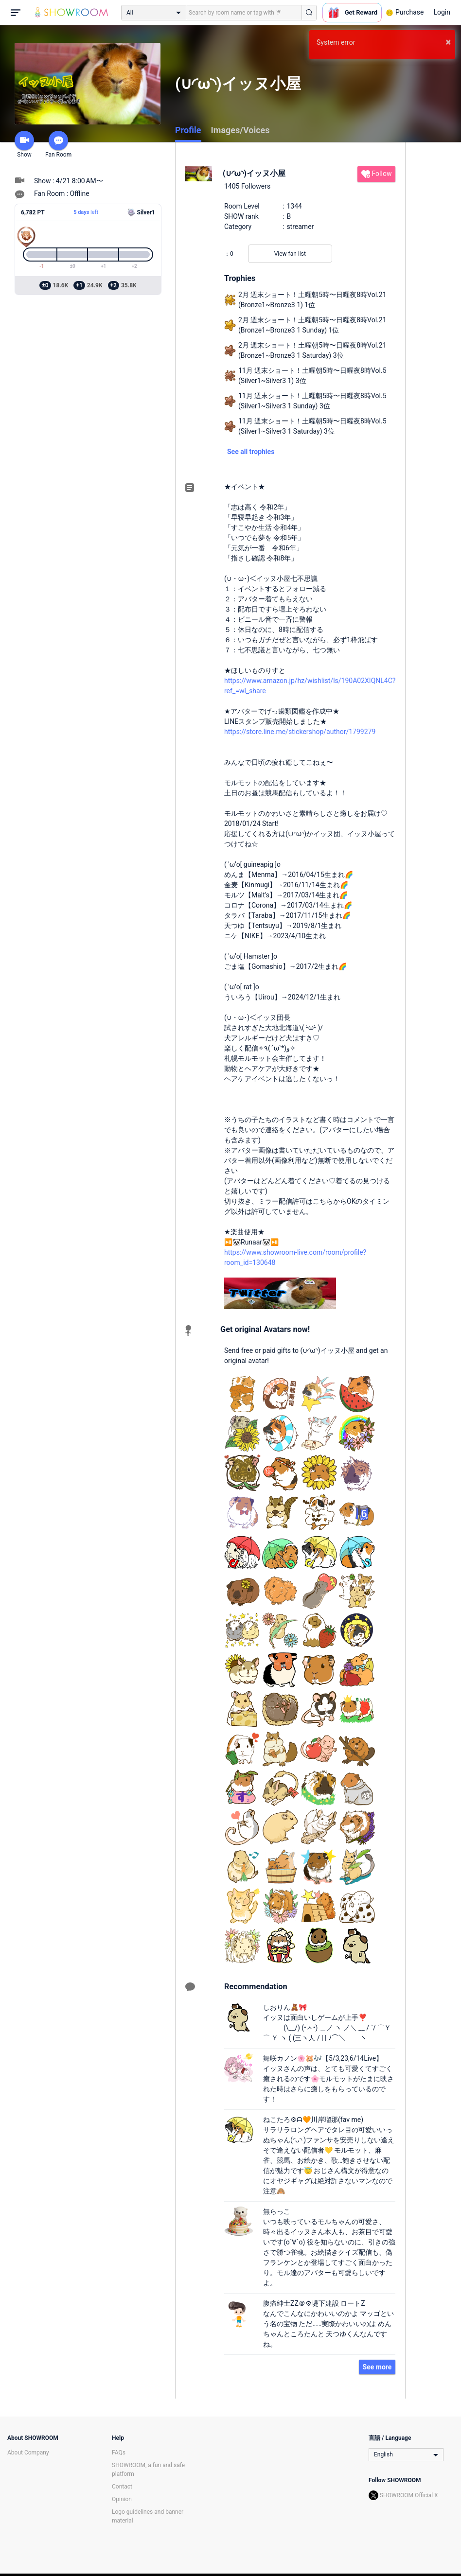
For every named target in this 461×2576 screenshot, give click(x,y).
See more (377, 2367)
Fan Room (58, 144)
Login (441, 12)
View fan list (290, 253)
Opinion (122, 2499)
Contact (122, 2486)
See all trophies (250, 452)
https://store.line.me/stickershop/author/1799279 (299, 732)
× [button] (448, 42)
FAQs (118, 2452)
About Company (28, 2452)
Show (24, 144)
